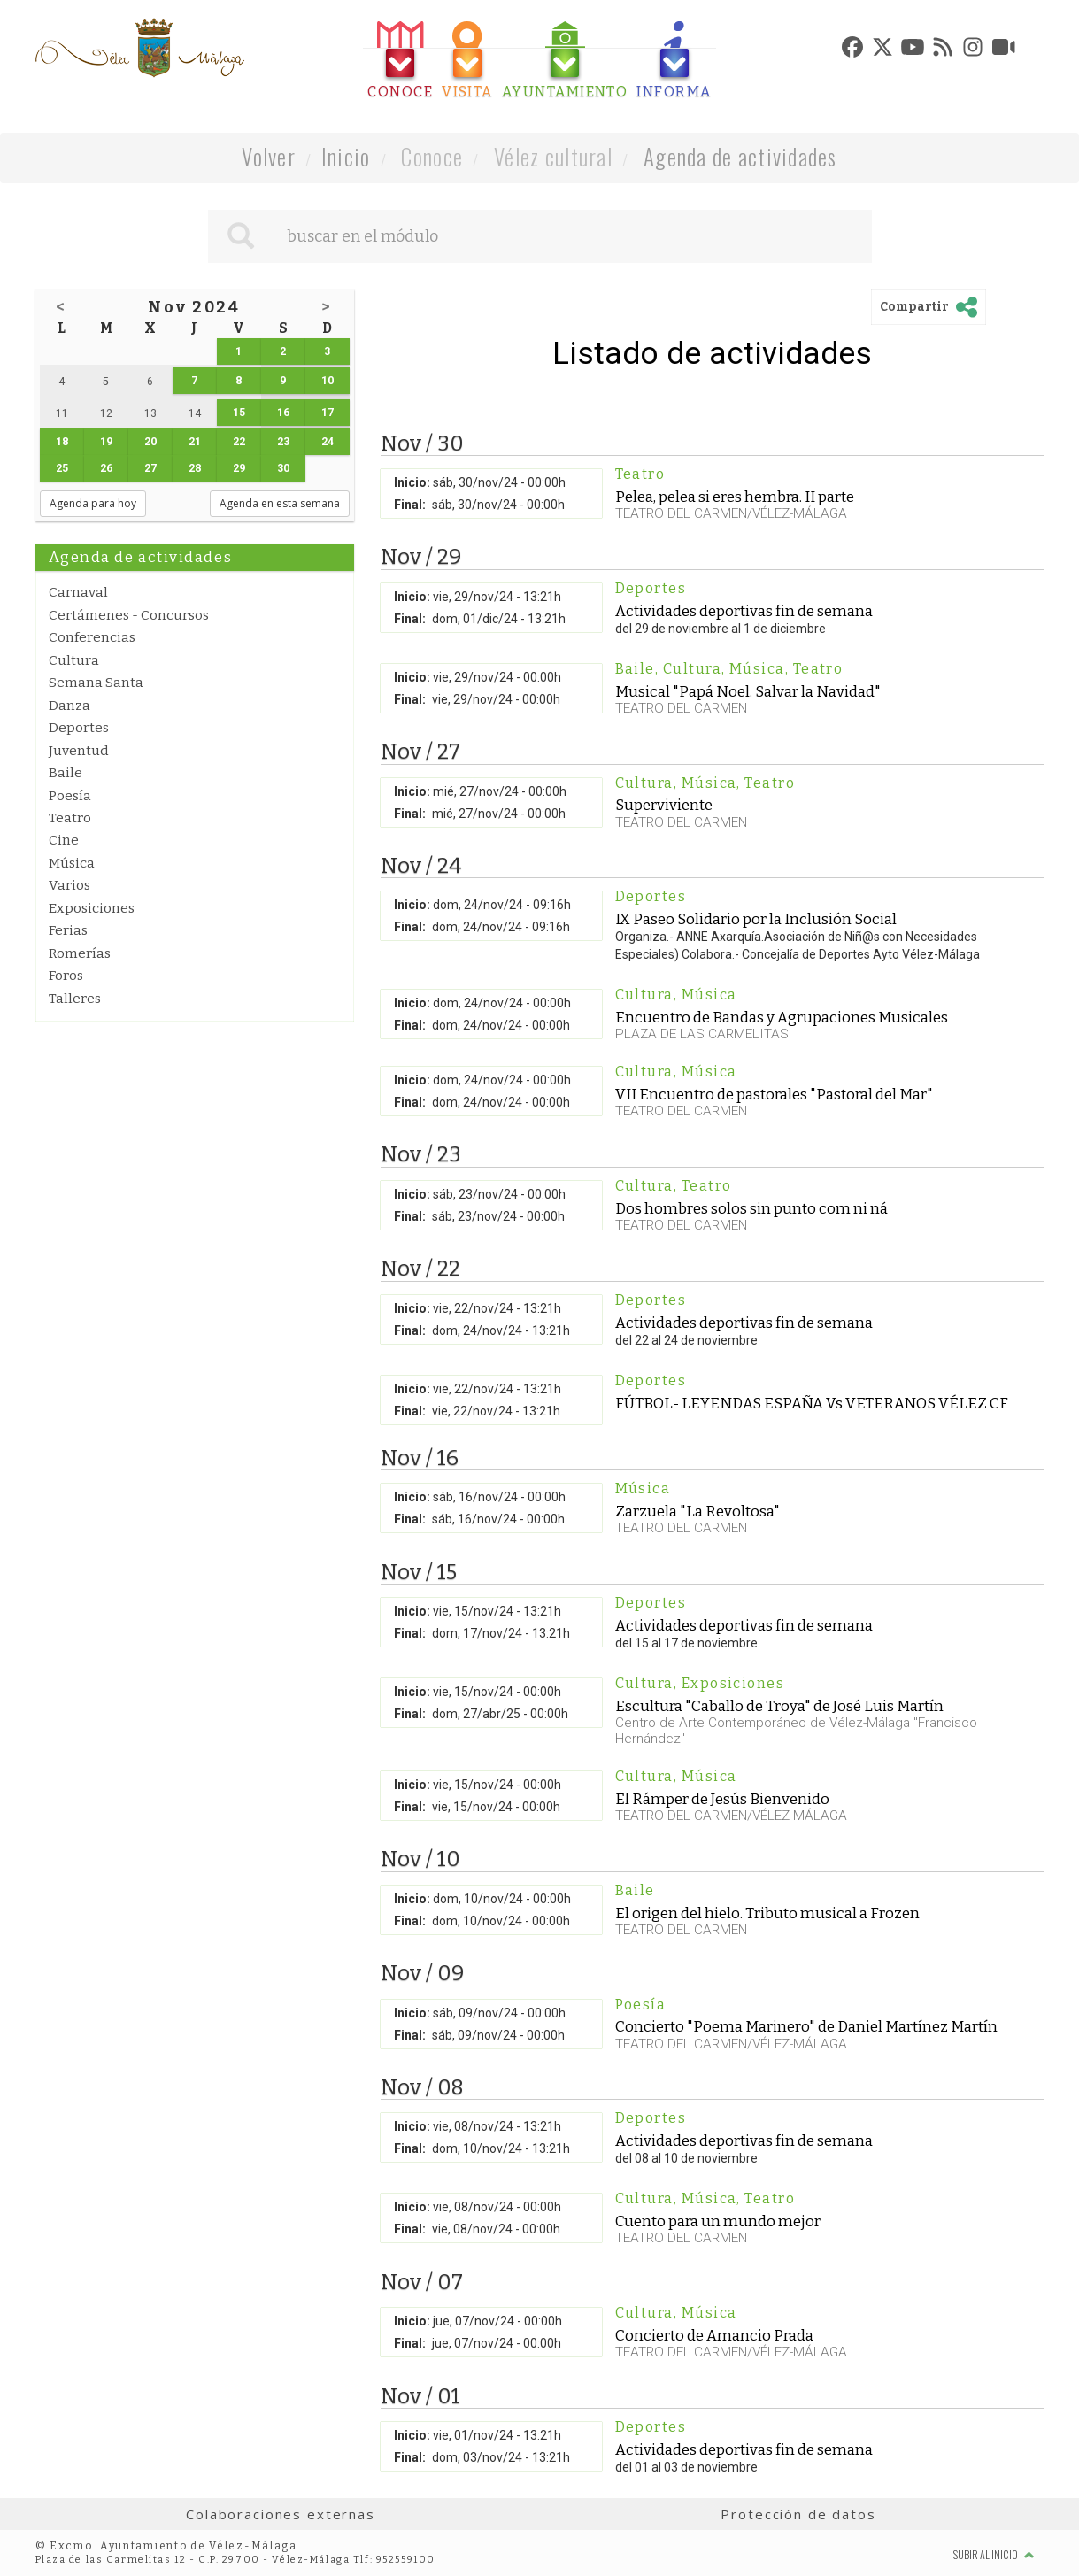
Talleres (75, 998)
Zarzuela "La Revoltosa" (697, 1511)
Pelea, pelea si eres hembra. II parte (734, 496)
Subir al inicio (994, 2554)
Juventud (79, 751)
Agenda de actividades (740, 156)
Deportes (79, 728)
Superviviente (664, 805)
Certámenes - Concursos (129, 615)
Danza (69, 705)
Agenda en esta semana (280, 503)
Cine (64, 840)
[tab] (400, 60)
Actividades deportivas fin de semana (744, 611)
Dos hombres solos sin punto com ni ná (751, 1208)
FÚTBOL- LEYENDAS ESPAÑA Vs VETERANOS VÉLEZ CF (811, 1403)
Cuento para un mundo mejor (718, 2221)
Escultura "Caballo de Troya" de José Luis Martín (779, 1706)
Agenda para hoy (93, 503)
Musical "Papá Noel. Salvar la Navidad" (748, 691)
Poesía (70, 796)
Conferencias (92, 637)
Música (72, 863)
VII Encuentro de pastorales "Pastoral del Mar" (774, 1094)
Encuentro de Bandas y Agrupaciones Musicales (781, 1017)
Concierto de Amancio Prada (714, 2335)
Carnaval (78, 592)
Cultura (74, 660)
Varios (69, 885)
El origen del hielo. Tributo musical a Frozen (767, 1913)
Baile (65, 773)
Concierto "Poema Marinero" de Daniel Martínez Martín (806, 2026)
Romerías (80, 953)
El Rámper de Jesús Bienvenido (722, 1799)
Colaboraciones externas (280, 2514)
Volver (269, 156)
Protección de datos (798, 2514)
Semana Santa (96, 682)
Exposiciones (92, 908)
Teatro (70, 818)
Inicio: (412, 482)
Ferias (68, 930)
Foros (66, 975)
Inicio (346, 156)
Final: (410, 504)
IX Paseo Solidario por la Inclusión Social (756, 919)
